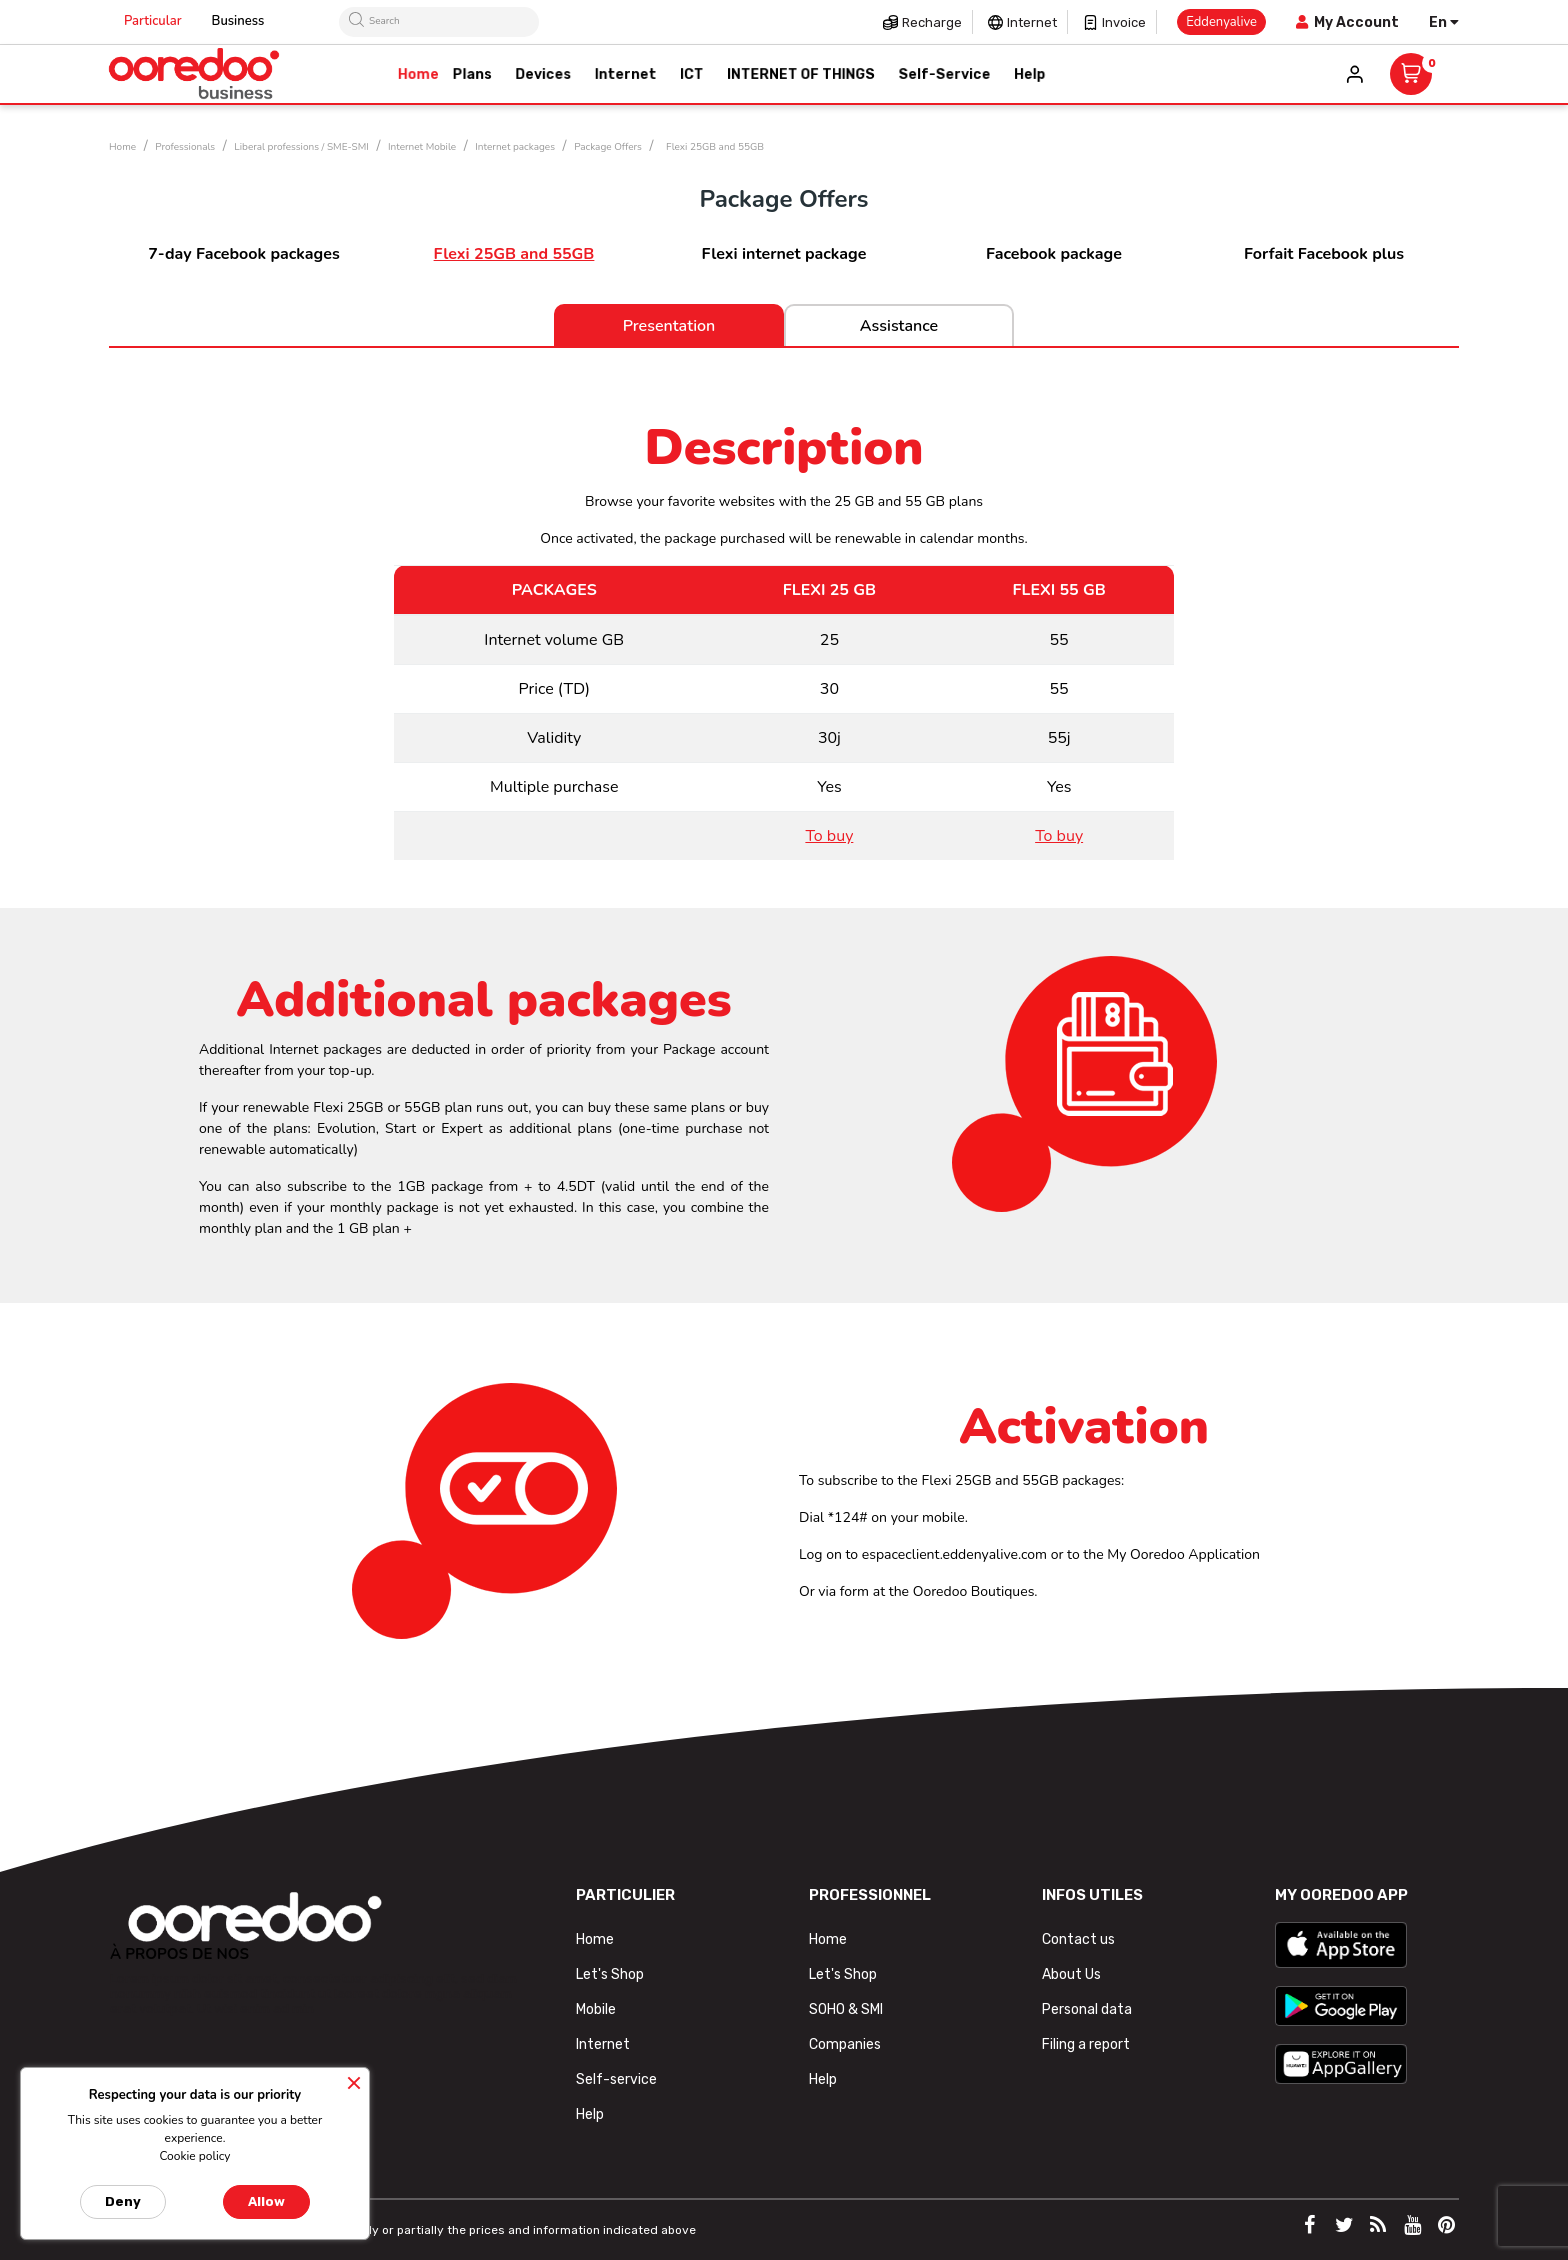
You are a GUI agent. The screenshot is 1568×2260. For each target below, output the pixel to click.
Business (238, 21)
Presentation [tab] (669, 326)
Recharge (932, 22)
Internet (1032, 22)
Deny (123, 2201)
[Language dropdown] (1444, 22)
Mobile (596, 2009)
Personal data (1087, 2009)
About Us (1071, 1974)
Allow (266, 2201)
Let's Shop (610, 1974)
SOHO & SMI (846, 2009)
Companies (845, 2044)
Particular (153, 21)
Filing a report (1086, 2044)
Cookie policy (194, 2156)
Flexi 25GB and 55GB (514, 254)
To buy (829, 836)
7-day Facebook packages (244, 254)
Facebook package (1054, 254)
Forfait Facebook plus (1324, 254)
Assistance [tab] (899, 326)
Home (595, 1939)
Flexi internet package (784, 254)
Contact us (1078, 1939)
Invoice (1124, 22)
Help (590, 2114)
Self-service (616, 2079)
